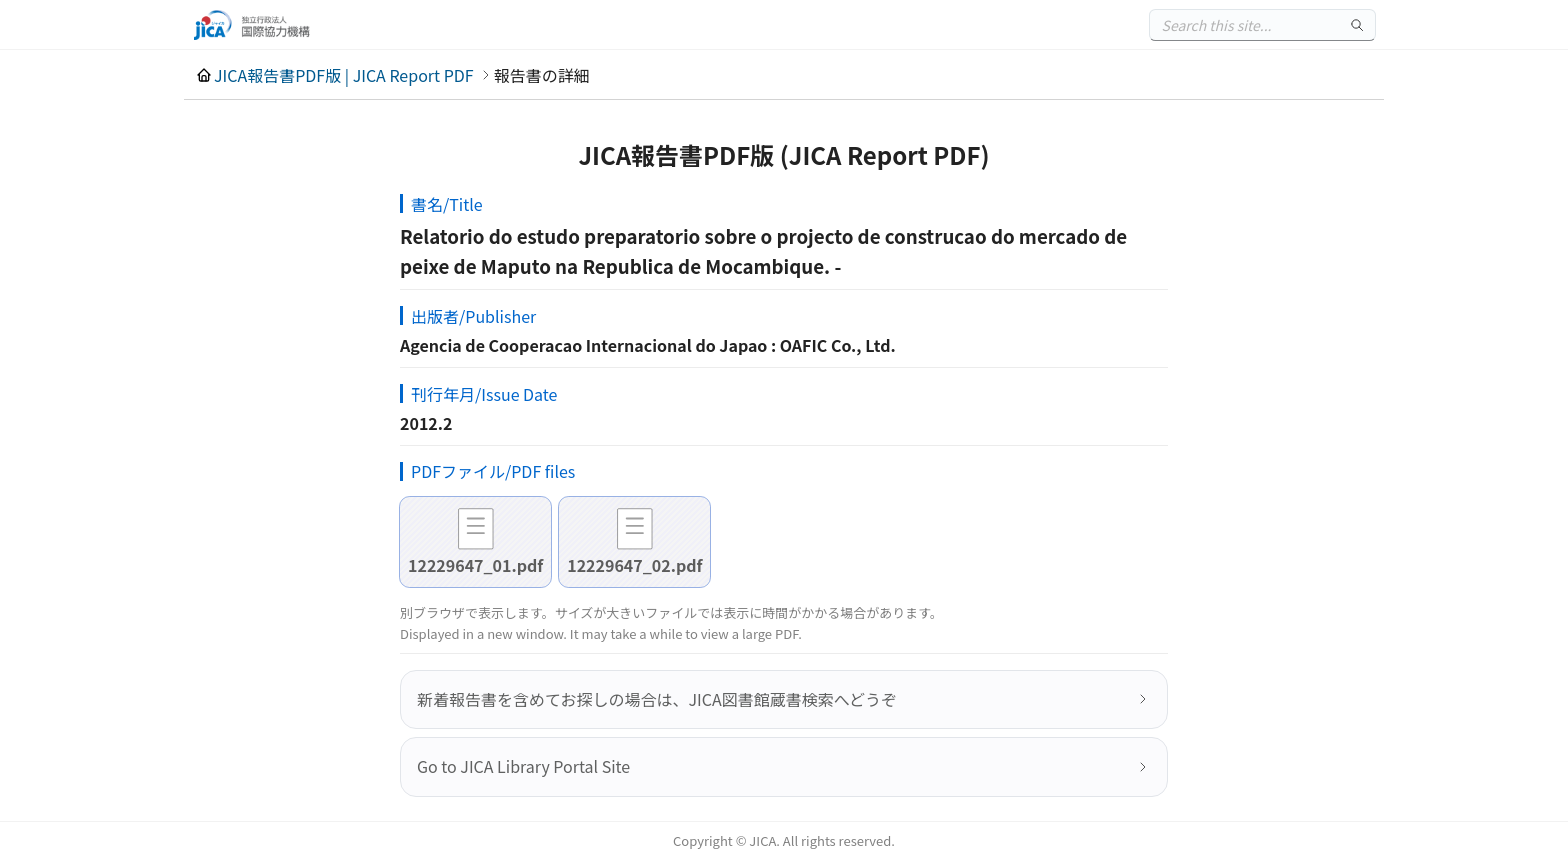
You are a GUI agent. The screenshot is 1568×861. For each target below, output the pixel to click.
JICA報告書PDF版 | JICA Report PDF (344, 75)
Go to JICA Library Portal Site (523, 766)
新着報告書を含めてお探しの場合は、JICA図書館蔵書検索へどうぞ (657, 699)
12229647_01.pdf (475, 565)
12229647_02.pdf (634, 565)
